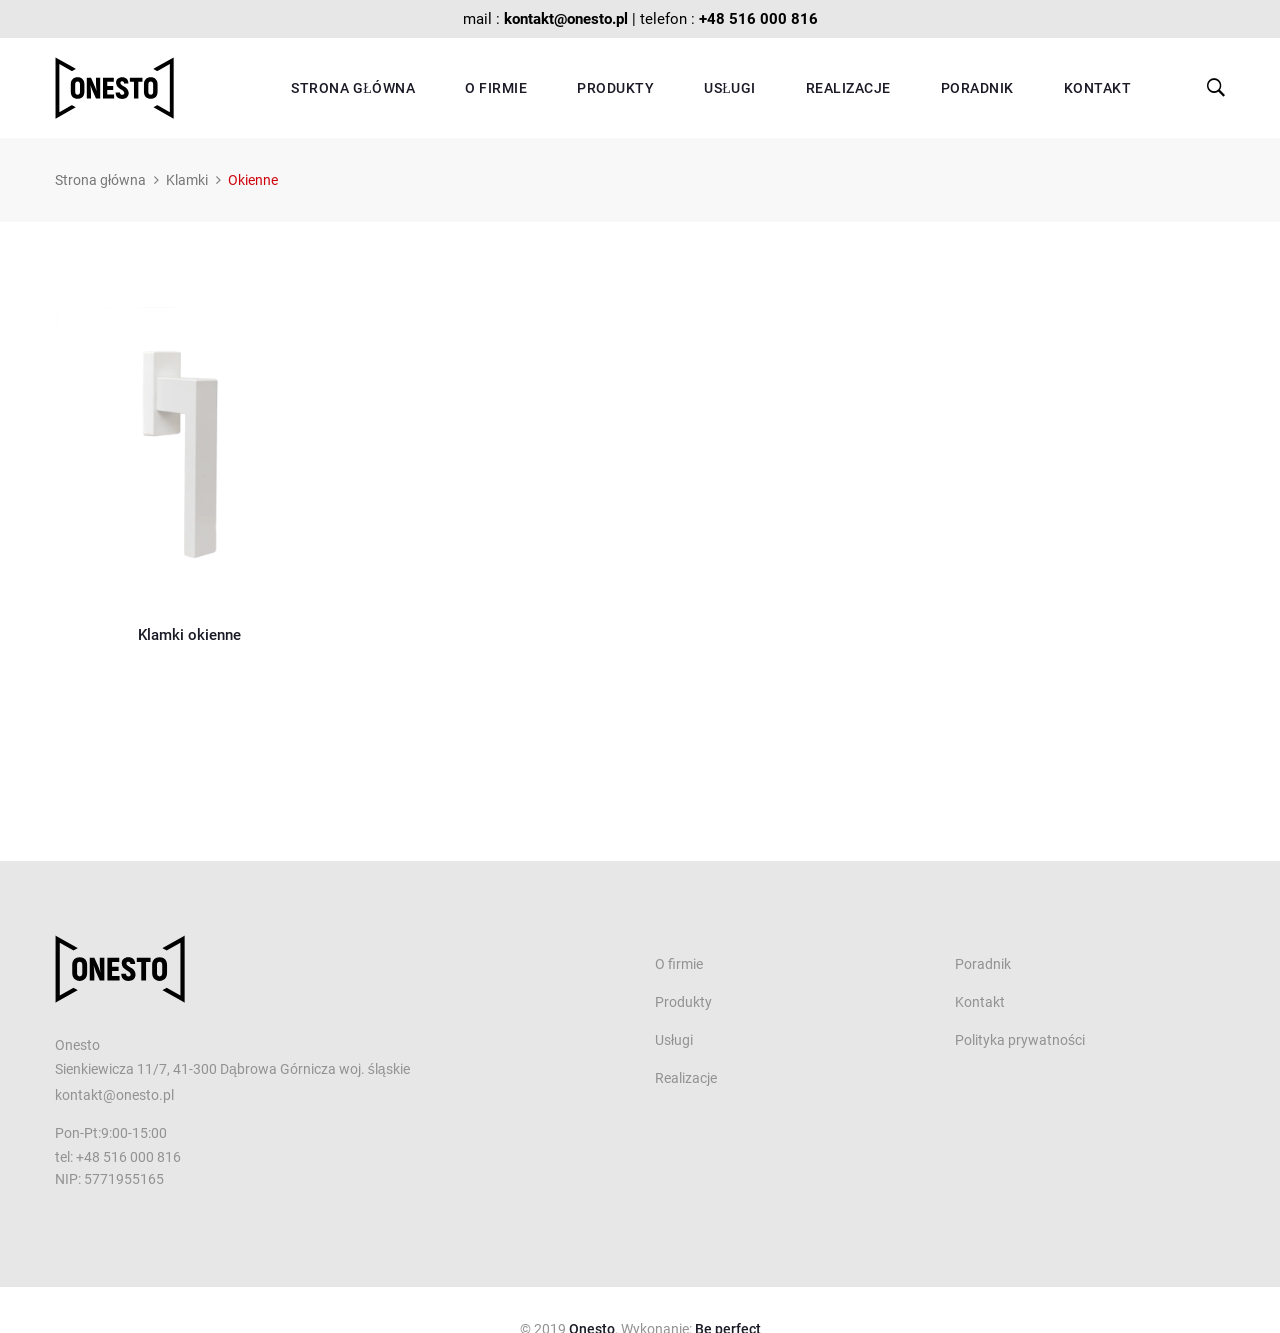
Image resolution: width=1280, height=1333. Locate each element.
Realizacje (848, 88)
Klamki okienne (189, 635)
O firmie (496, 88)
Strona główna (353, 88)
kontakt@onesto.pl (566, 19)
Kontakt (1098, 88)
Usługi (730, 88)
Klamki (187, 180)
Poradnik (977, 88)
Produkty (615, 88)
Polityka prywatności (1020, 1040)
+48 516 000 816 (758, 19)
